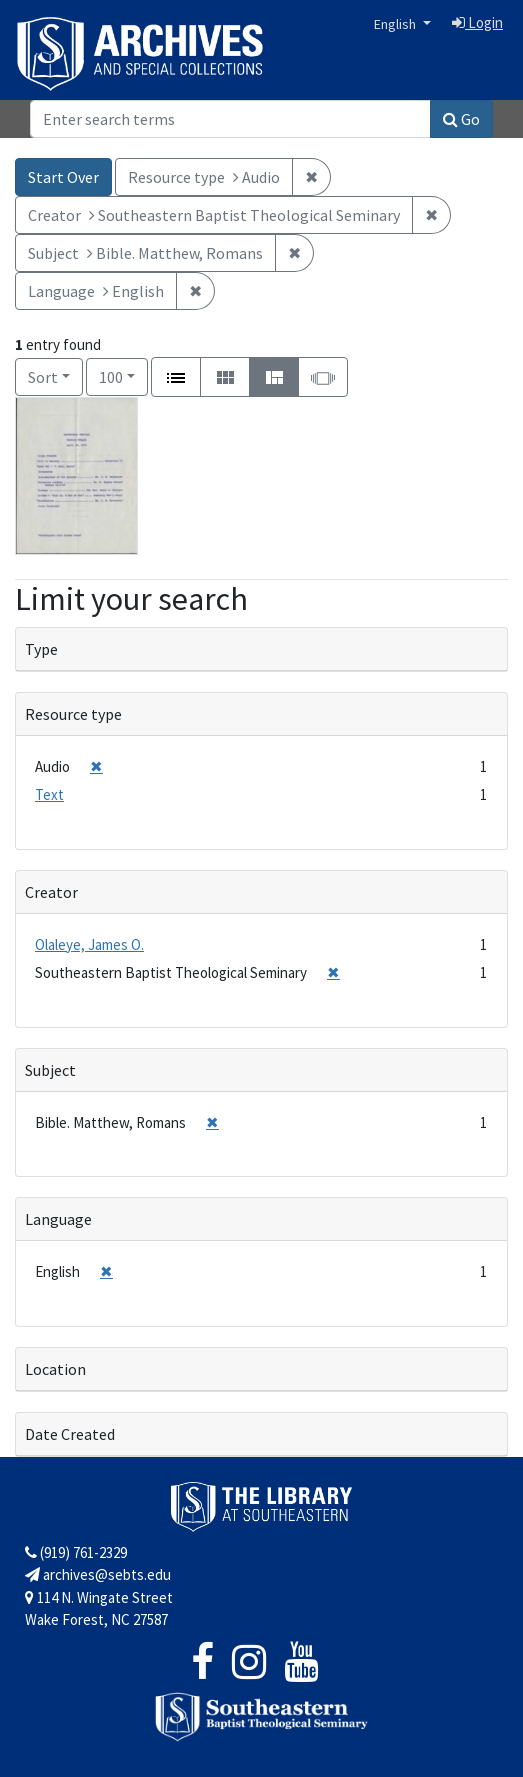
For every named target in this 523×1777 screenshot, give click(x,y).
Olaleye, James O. (89, 944)
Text (49, 794)
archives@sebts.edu (98, 1574)
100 (123, 375)
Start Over (63, 177)
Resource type (73, 714)
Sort (43, 377)
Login (477, 22)
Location (55, 1369)
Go (461, 119)
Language (58, 1219)
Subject (50, 1070)
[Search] (230, 119)
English (396, 24)
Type (41, 649)
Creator (51, 892)
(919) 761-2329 (76, 1552)
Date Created (70, 1434)
